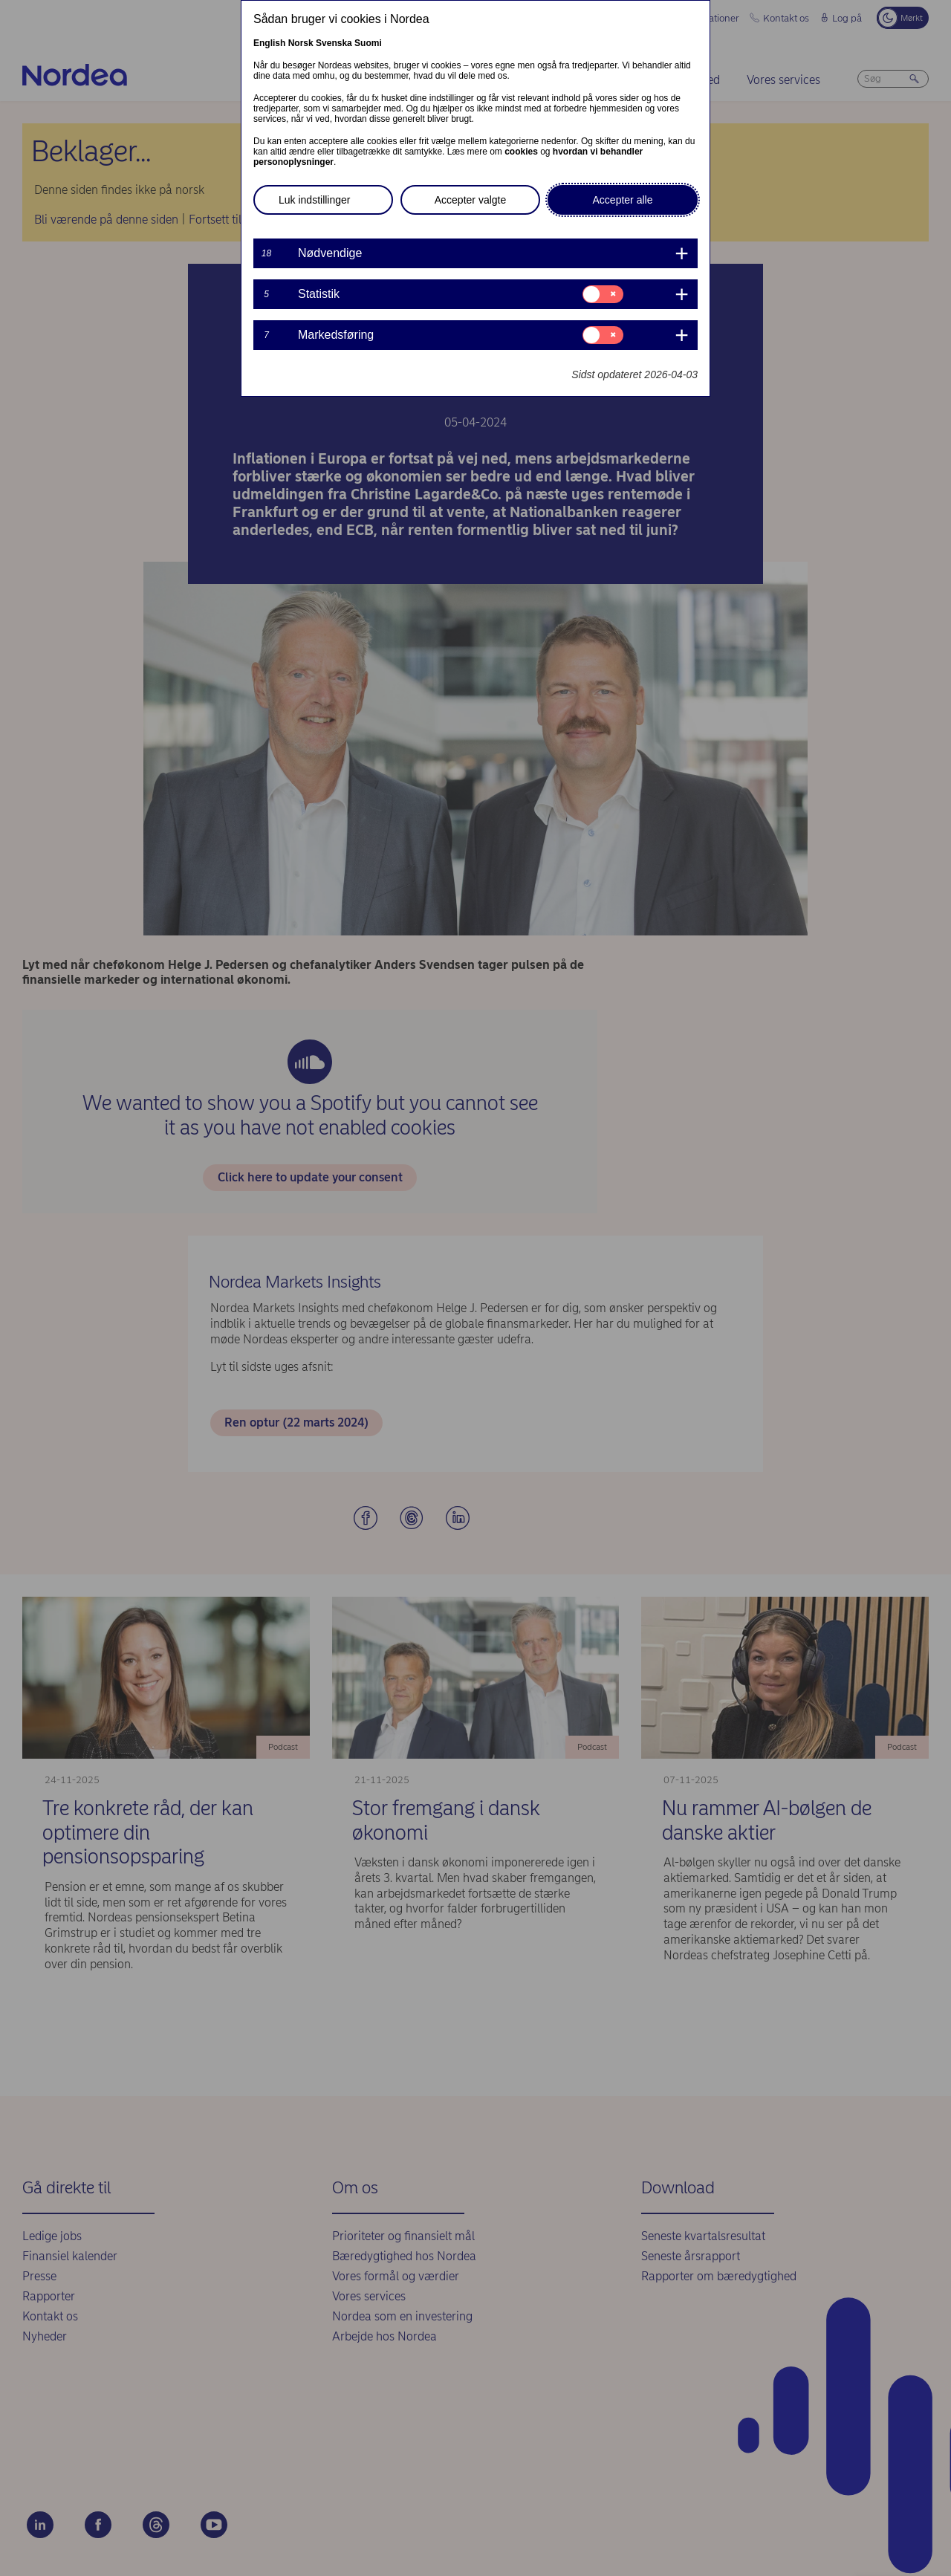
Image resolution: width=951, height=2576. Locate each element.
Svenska (334, 43)
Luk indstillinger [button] (315, 200)
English (269, 43)
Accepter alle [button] (623, 200)
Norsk (301, 43)
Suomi (368, 43)
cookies (521, 151)
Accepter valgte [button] (471, 200)
